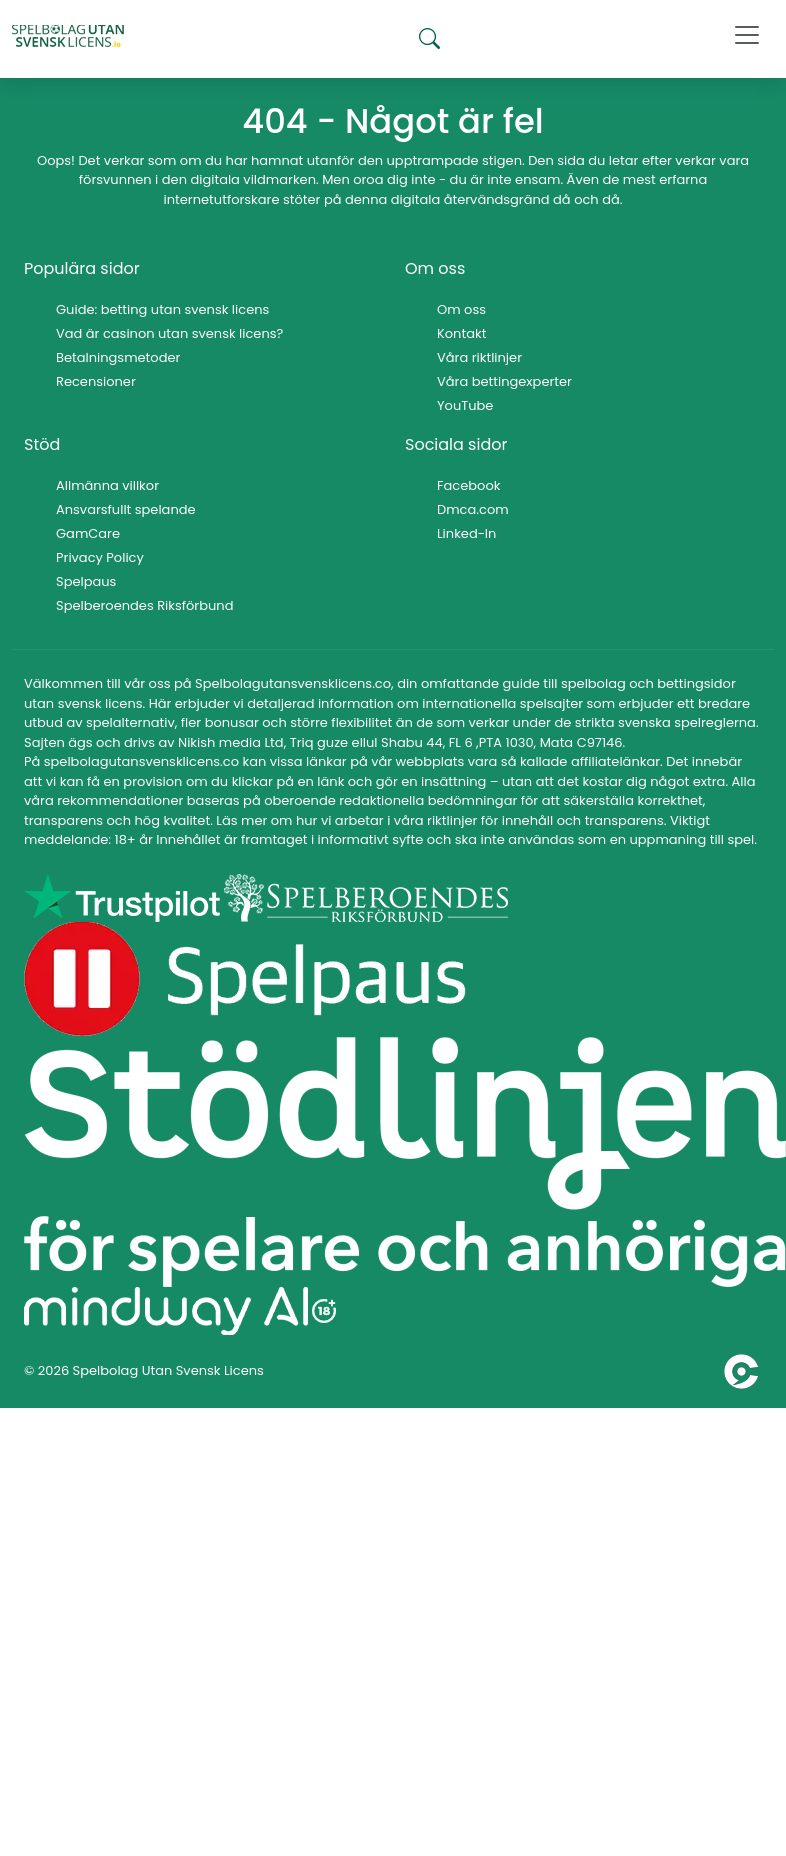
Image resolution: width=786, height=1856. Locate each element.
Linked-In (466, 533)
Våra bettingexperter (504, 381)
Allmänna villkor (107, 485)
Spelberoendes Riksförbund (144, 605)
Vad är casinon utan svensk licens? (169, 333)
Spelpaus (86, 581)
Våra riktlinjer (479, 357)
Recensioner (96, 381)
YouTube (465, 405)
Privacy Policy (100, 557)
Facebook (468, 485)
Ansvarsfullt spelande (126, 509)
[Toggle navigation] (747, 35)
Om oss (461, 309)
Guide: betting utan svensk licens (162, 309)
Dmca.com (473, 509)
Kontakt (461, 333)
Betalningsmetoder (118, 357)
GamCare (88, 533)
